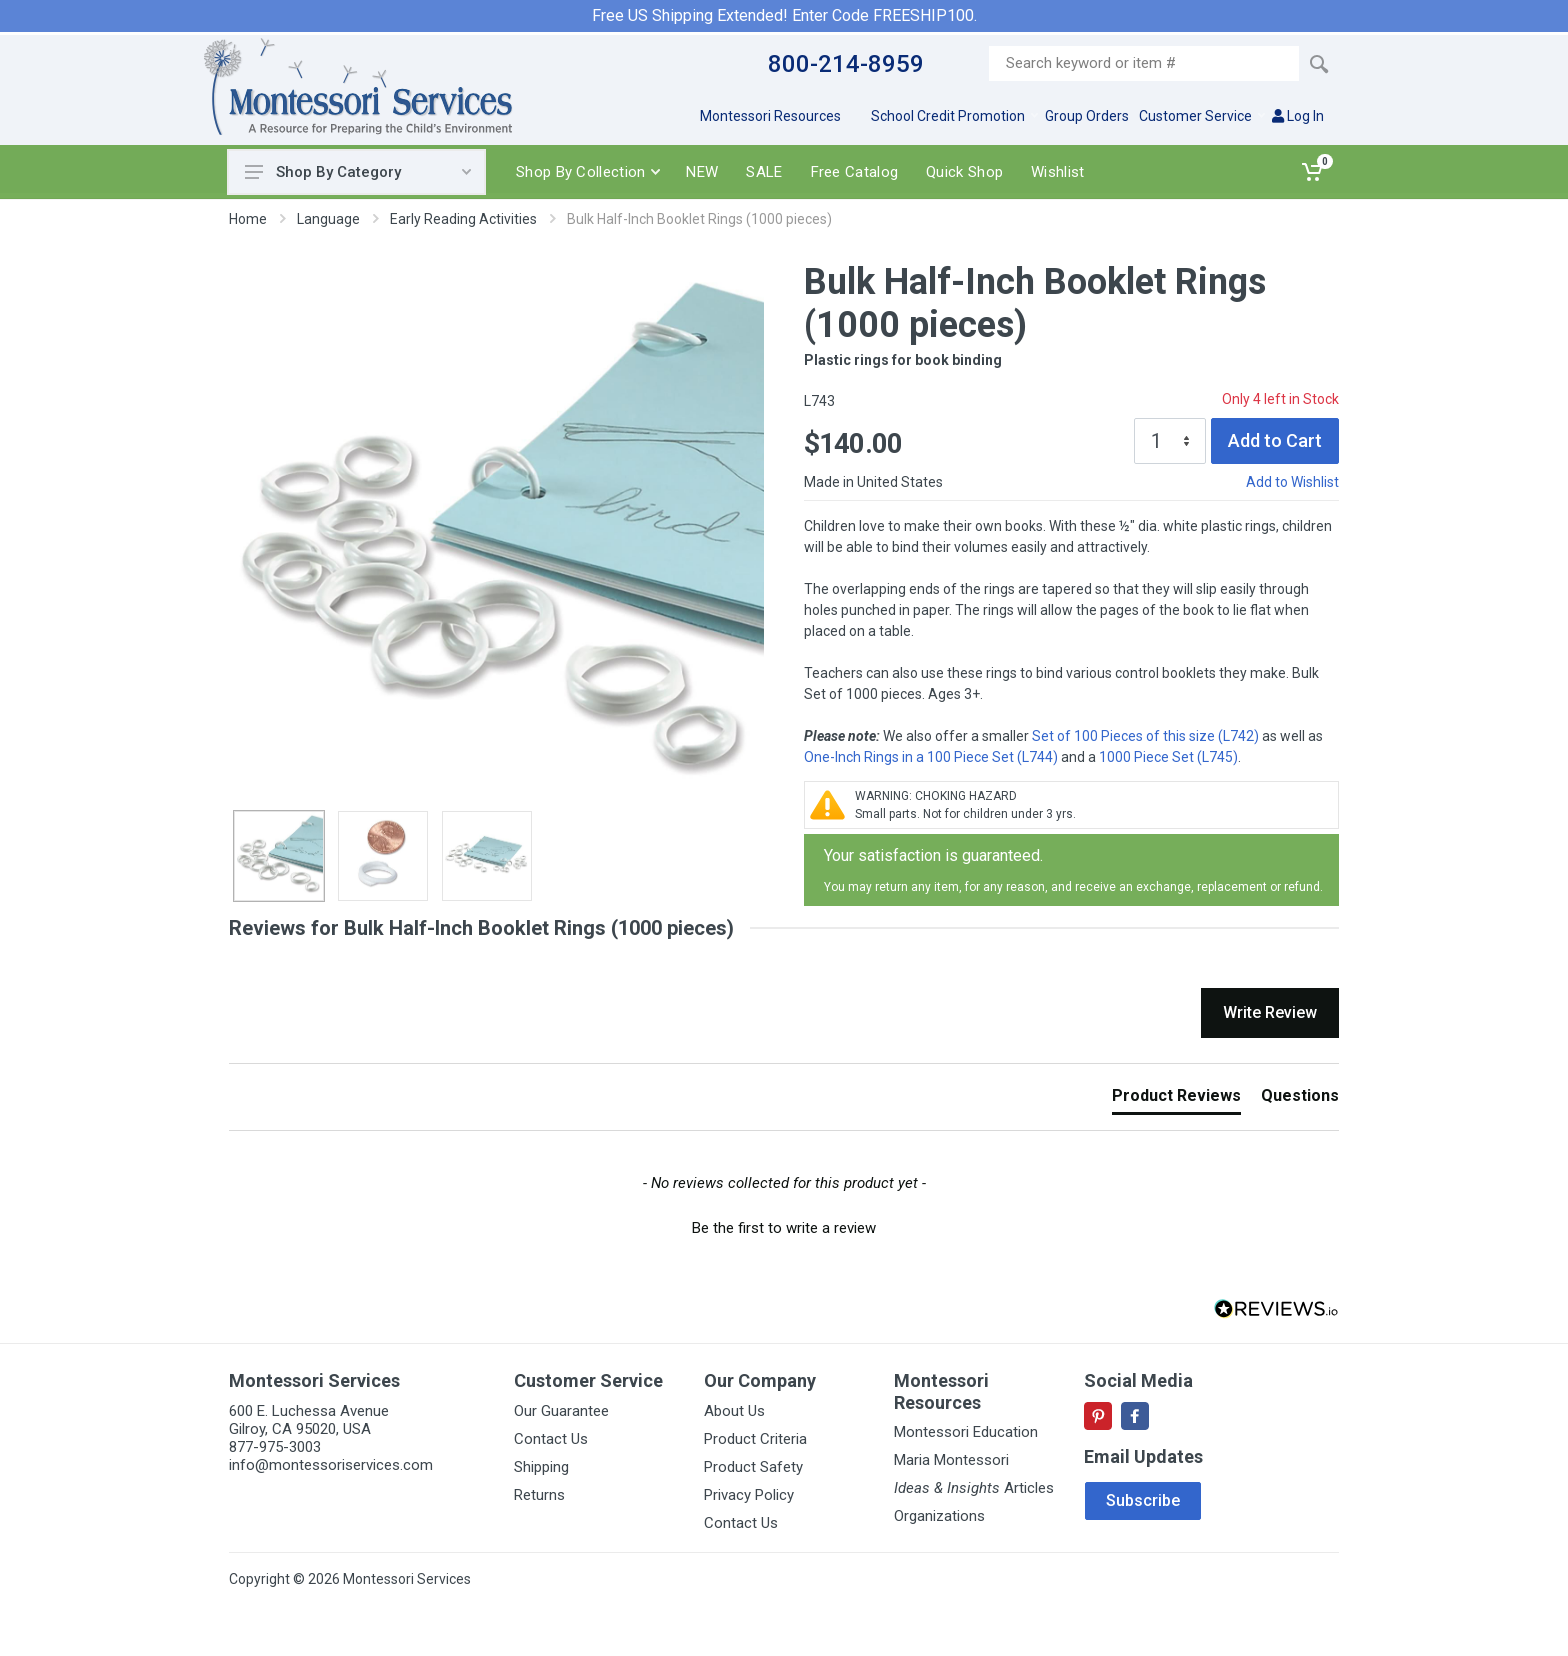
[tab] (1176, 1100)
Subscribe (1143, 1500)
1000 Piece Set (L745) (1168, 757)
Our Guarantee (561, 1411)
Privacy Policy (749, 1495)
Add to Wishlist (1292, 482)
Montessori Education (966, 1432)
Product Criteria (755, 1439)
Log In (1298, 116)
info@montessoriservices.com (331, 1465)
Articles (974, 1488)
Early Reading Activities (463, 219)
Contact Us (551, 1439)
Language (328, 219)
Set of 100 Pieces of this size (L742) (1145, 736)
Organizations (939, 1516)
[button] (784, 1226)
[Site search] (1144, 63)
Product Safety (753, 1467)
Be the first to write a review (784, 1228)
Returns (539, 1495)
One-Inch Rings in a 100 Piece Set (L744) (931, 757)
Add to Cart (1275, 440)
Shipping (541, 1467)
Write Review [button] (1270, 1012)
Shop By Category (358, 172)
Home (248, 219)
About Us (734, 1411)
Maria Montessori (951, 1460)
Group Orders (1087, 116)
